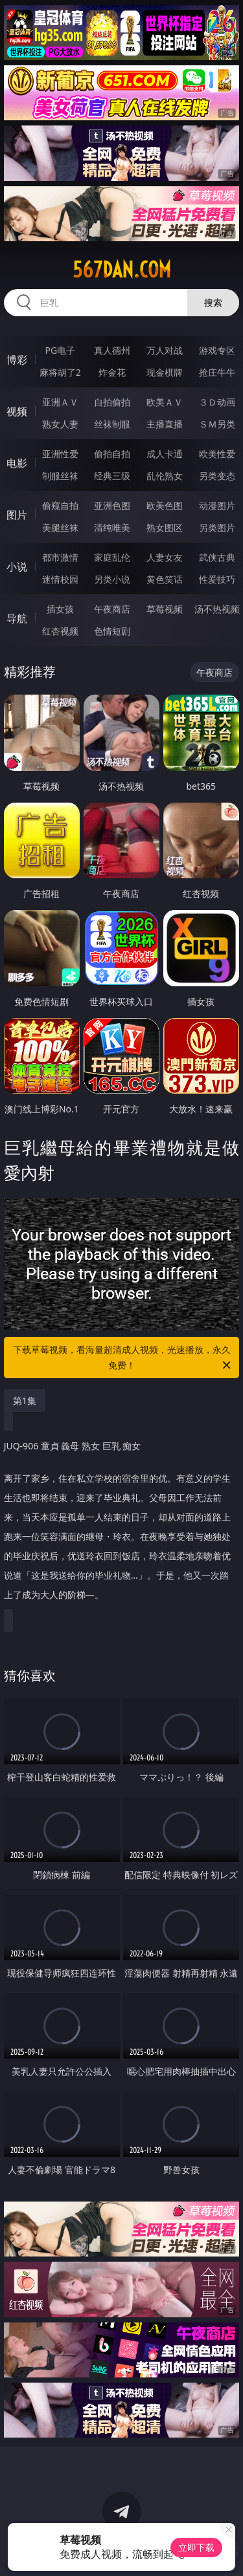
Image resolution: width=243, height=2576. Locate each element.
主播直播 (164, 424)
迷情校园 (60, 579)
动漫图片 (217, 505)
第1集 (24, 1400)
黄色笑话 (164, 579)
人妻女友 (164, 557)
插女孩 (60, 609)
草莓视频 (164, 609)
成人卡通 (164, 454)
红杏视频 (60, 631)
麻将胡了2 (60, 372)
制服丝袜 (60, 476)
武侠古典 (217, 557)
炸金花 (112, 372)
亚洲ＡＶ (60, 402)
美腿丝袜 (60, 527)
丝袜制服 (112, 424)
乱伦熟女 (164, 476)
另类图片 (217, 527)
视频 (16, 411)
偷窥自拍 (60, 505)
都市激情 (60, 557)
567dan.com (122, 270)
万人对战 (164, 350)
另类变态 (217, 476)
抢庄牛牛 (217, 372)
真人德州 (112, 350)
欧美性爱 (217, 454)
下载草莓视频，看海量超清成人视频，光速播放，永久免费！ (123, 1358)
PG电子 (60, 350)
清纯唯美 (112, 527)
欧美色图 (164, 505)
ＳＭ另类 (217, 424)
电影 (16, 463)
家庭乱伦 (112, 557)
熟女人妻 (60, 424)
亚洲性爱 (60, 454)
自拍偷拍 (112, 402)
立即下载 (196, 2547)
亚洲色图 (112, 505)
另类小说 (112, 579)
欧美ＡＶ (164, 402)
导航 (16, 618)
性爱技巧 (217, 579)
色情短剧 (112, 631)
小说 (16, 566)
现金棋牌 (164, 372)
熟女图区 (164, 527)
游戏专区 (217, 350)
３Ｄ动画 (217, 402)
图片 (16, 515)
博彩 (16, 359)
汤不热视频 (217, 609)
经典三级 (112, 476)
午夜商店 (112, 609)
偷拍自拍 (112, 454)
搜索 (213, 302)
